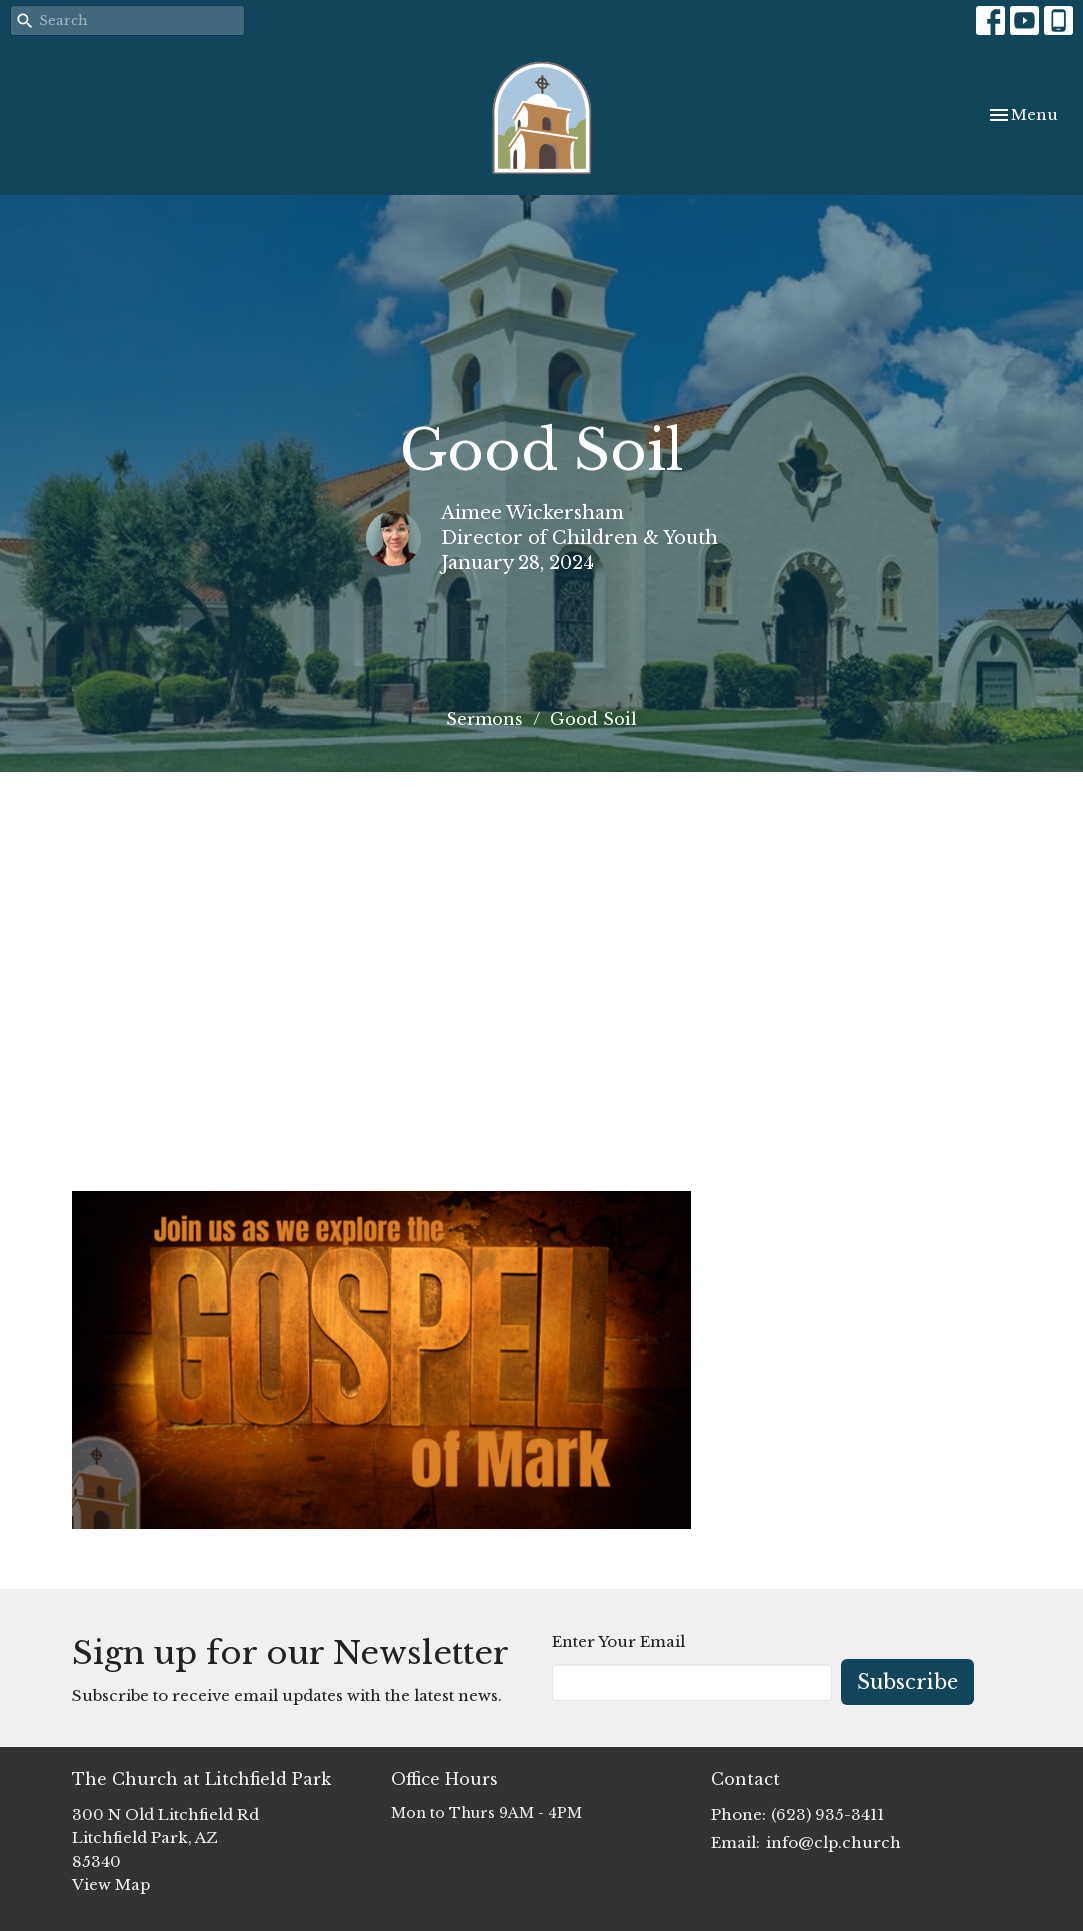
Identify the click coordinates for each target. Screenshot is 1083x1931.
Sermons (484, 719)
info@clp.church (833, 1842)
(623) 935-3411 (827, 1814)
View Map (111, 1884)
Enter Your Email (618, 1641)
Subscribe (907, 1682)
